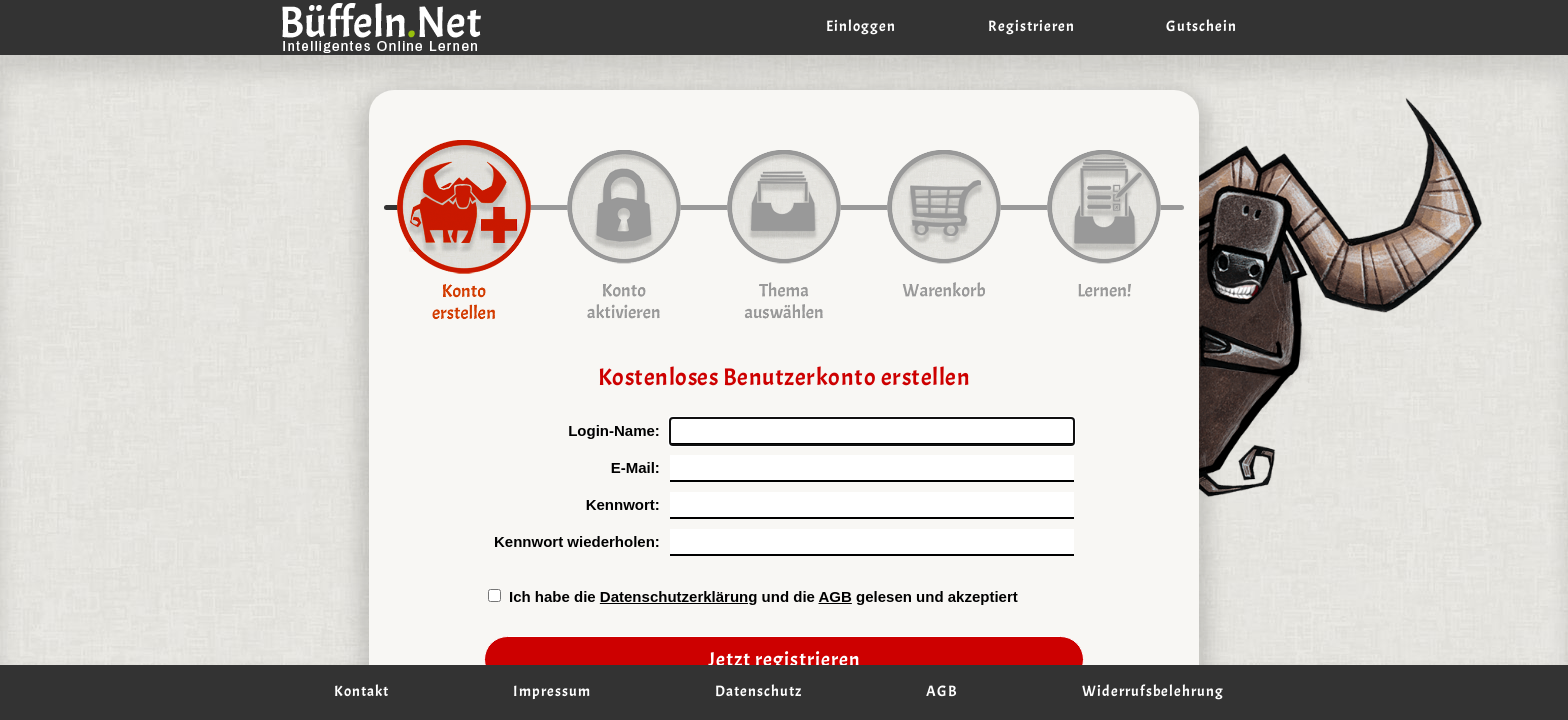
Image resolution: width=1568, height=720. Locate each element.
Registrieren (1031, 27)
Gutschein (1201, 27)
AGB (835, 596)
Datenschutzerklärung (679, 596)
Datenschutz (758, 692)
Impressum (552, 692)
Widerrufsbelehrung (1153, 692)
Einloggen (861, 27)
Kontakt (361, 692)
